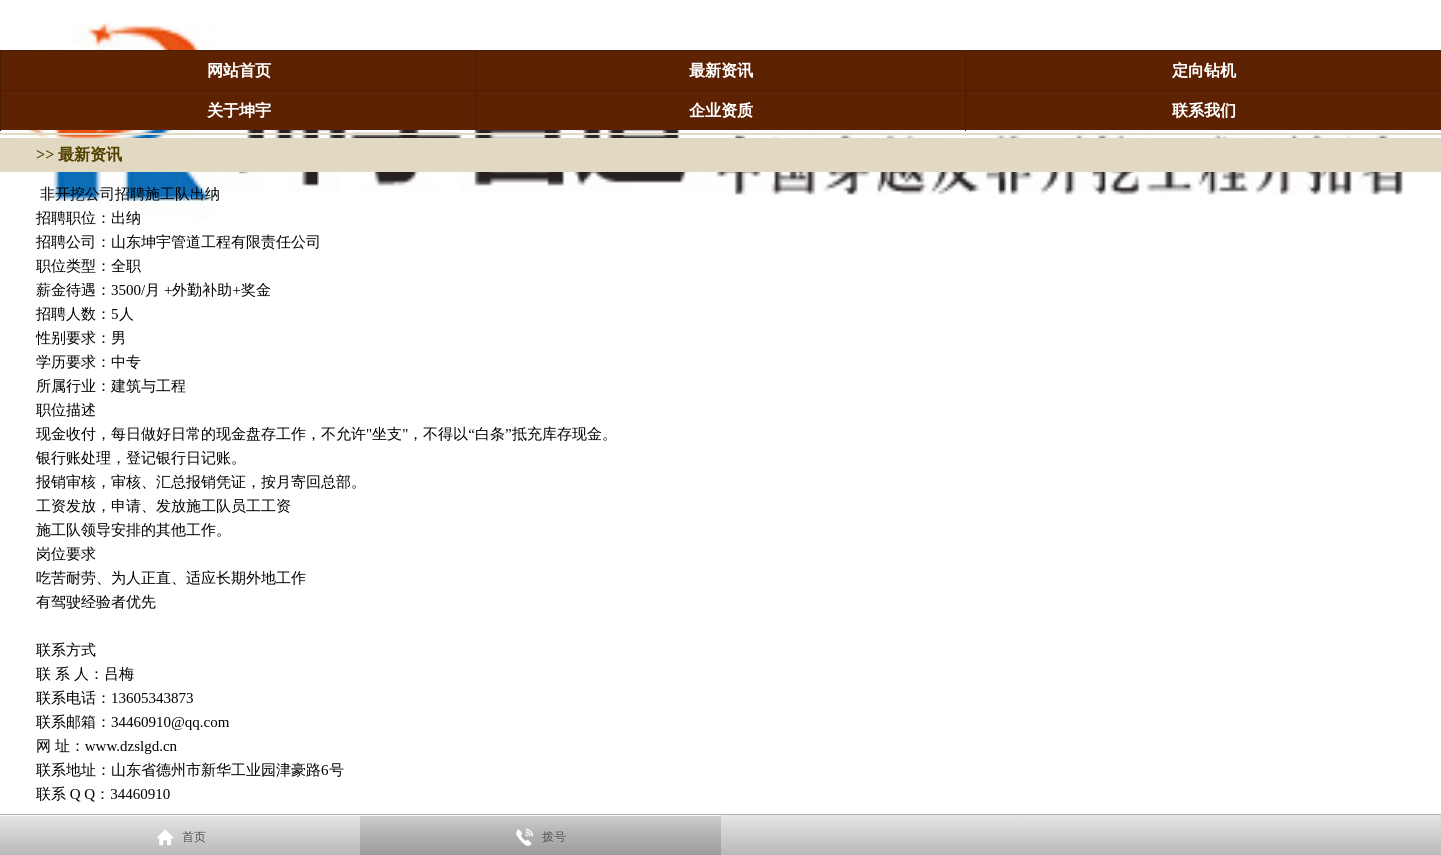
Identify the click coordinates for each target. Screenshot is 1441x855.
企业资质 (721, 110)
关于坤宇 (239, 110)
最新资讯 (721, 70)
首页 (194, 837)
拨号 (554, 837)
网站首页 (239, 70)
